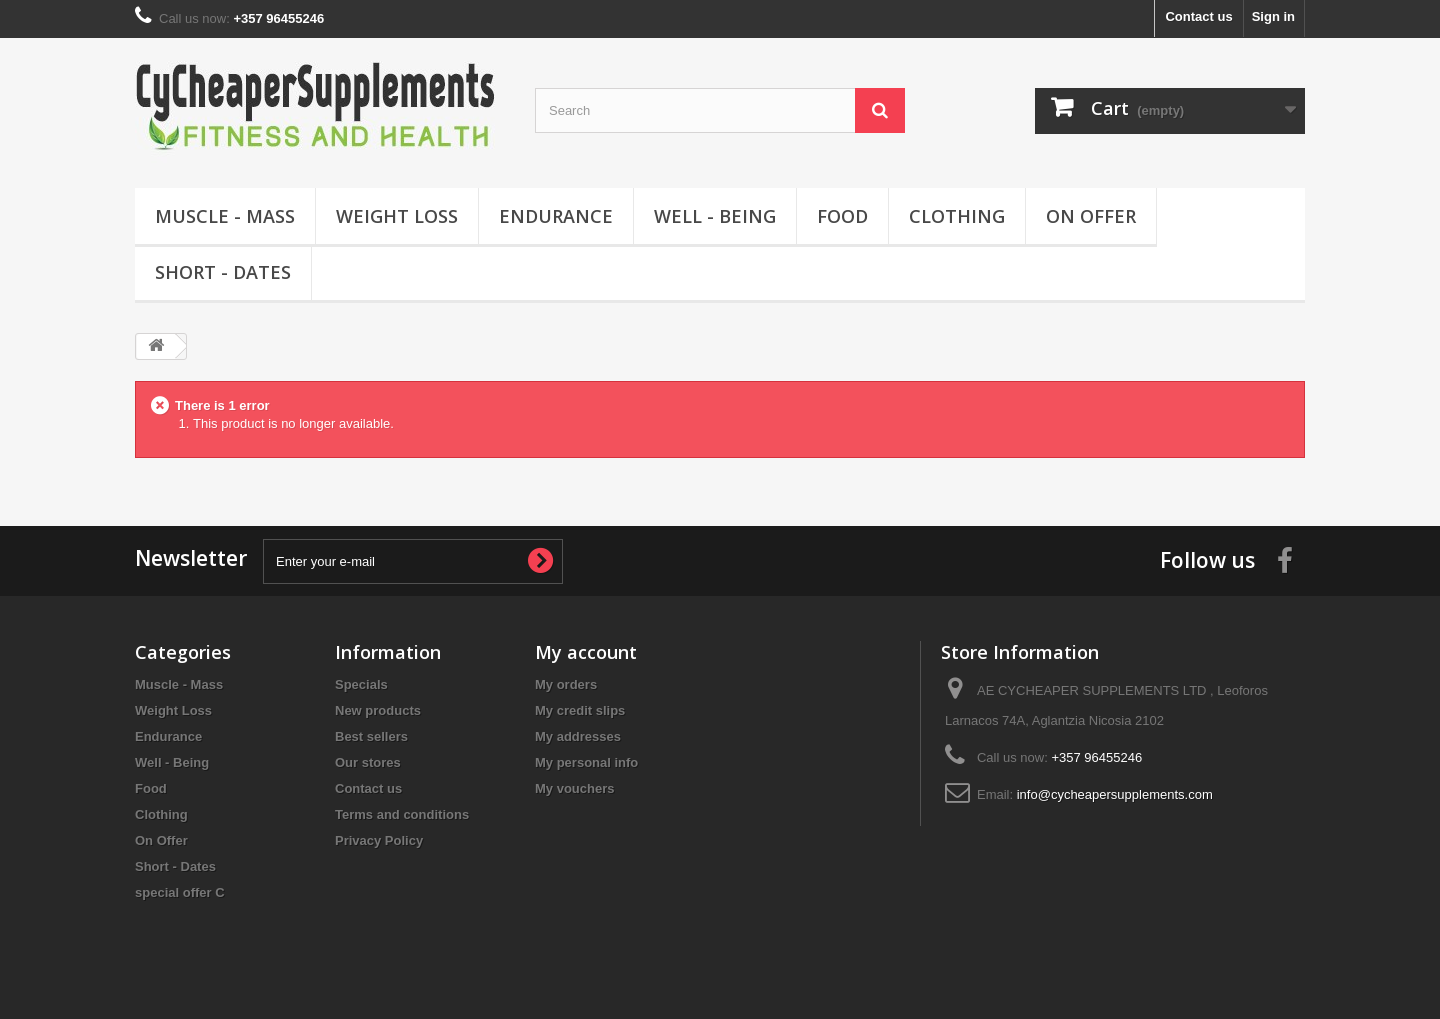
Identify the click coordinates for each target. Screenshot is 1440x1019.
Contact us (1198, 16)
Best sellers (371, 736)
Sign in (1273, 16)
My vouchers (574, 788)
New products (378, 710)
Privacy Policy (379, 840)
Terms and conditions (402, 814)
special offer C (180, 892)
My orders (566, 684)
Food (842, 216)
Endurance (556, 216)
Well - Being (715, 216)
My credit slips (580, 710)
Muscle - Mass (225, 216)
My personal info (586, 762)
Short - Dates (223, 272)
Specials (361, 684)
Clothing (957, 216)
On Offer (1091, 216)
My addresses (578, 736)
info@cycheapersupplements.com (1115, 794)
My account (586, 652)
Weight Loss (397, 216)
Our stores (368, 762)
